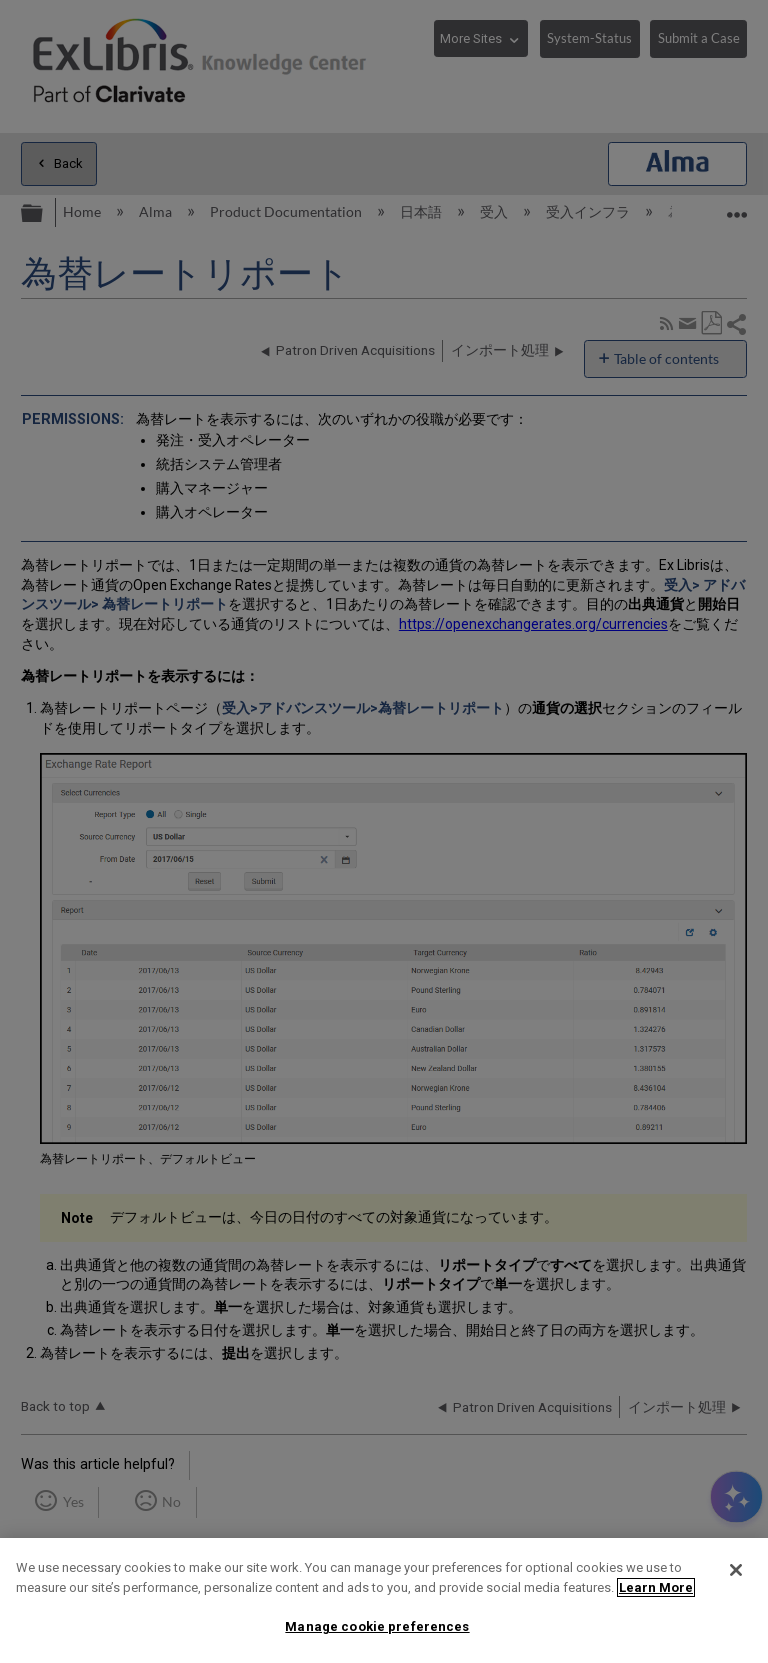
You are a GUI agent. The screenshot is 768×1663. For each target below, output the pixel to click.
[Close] (736, 1570)
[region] (384, 1600)
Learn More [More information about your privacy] (656, 1587)
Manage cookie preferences (377, 1626)
